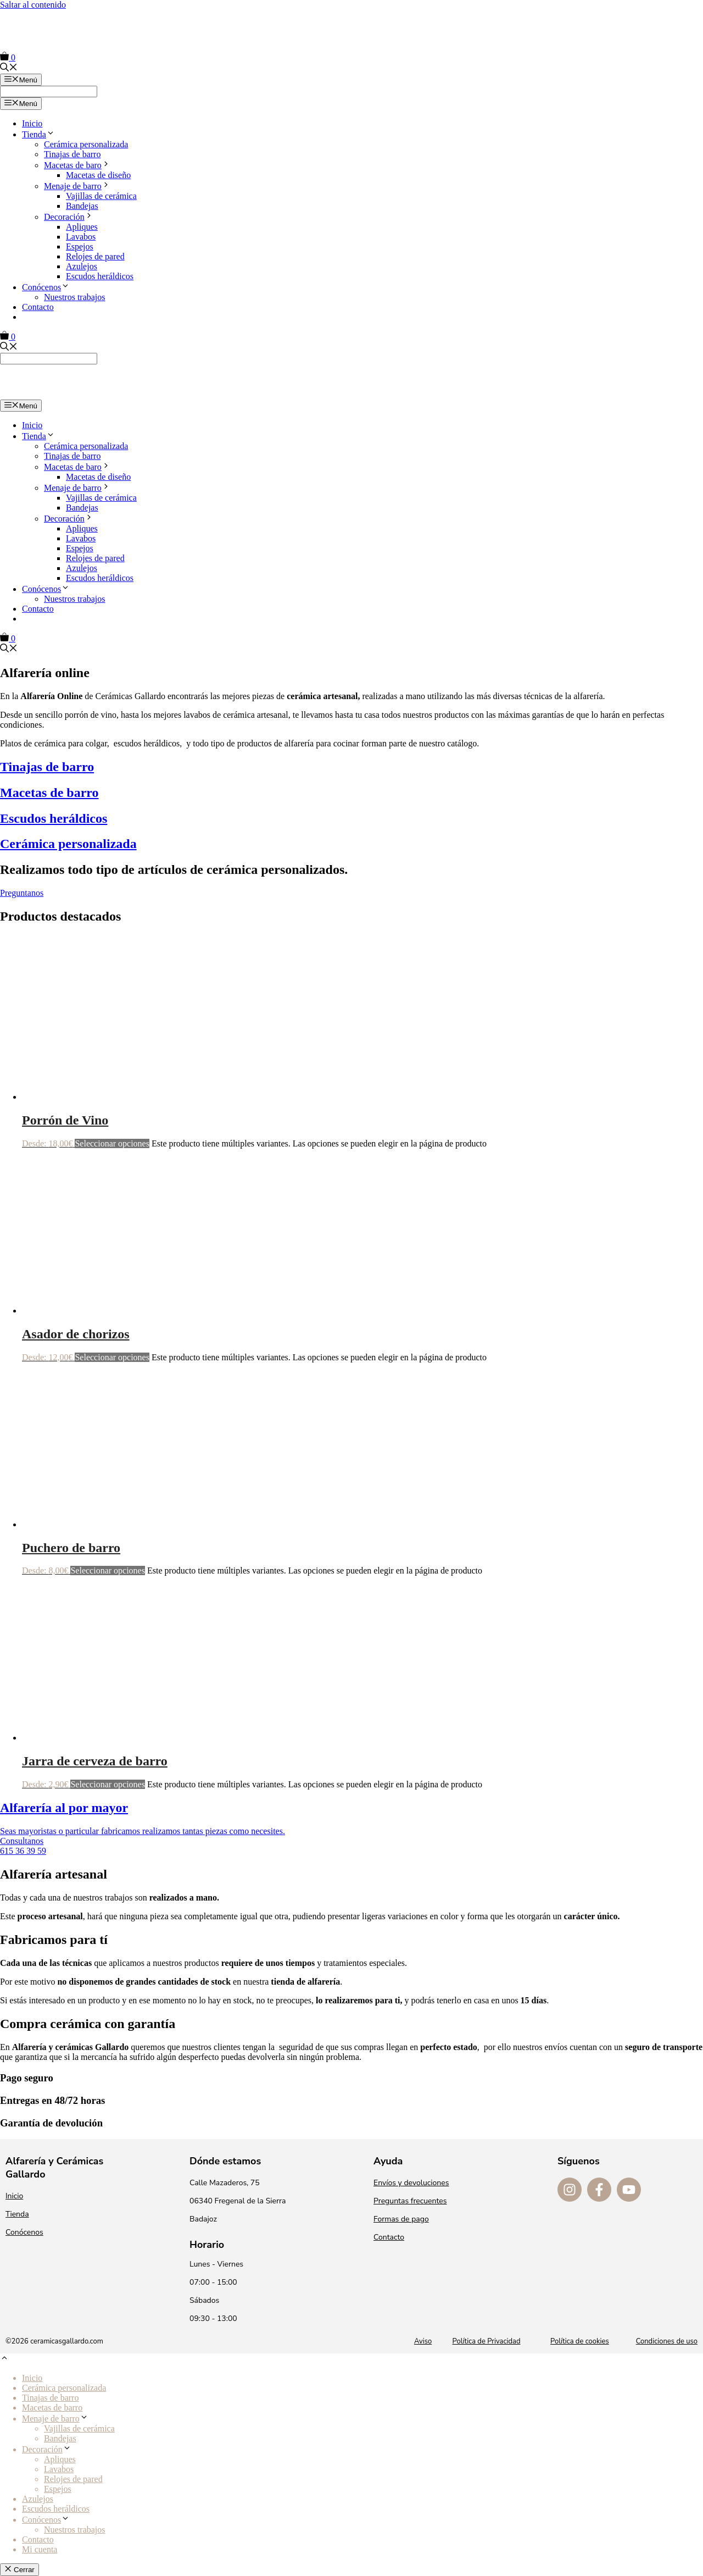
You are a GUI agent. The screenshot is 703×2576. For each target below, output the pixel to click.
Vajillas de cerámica (101, 196)
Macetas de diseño (98, 175)
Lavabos (81, 236)
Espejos (79, 246)
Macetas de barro (52, 2407)
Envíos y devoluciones (411, 2183)
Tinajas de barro (72, 154)
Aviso (423, 2341)
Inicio (32, 123)
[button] (4, 2359)
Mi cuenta (39, 2549)
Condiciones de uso (667, 2341)
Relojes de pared (95, 256)
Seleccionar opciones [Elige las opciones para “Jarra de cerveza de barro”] (107, 1784)
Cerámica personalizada (86, 144)
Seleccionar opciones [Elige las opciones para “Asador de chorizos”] (112, 1357)
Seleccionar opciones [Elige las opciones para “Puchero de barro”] (107, 1570)
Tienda (38, 134)
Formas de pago (401, 2219)
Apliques (82, 226)
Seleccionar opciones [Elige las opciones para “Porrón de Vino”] (112, 1143)
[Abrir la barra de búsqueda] (9, 68)
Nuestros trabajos (74, 297)
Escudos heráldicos (99, 276)
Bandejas (82, 205)
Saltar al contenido (33, 4)
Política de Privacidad (487, 2341)
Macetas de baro (77, 165)
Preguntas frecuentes (410, 2201)
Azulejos (81, 266)
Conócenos (46, 287)
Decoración (68, 216)
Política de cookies (579, 2341)
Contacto (38, 307)
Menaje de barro (77, 186)
